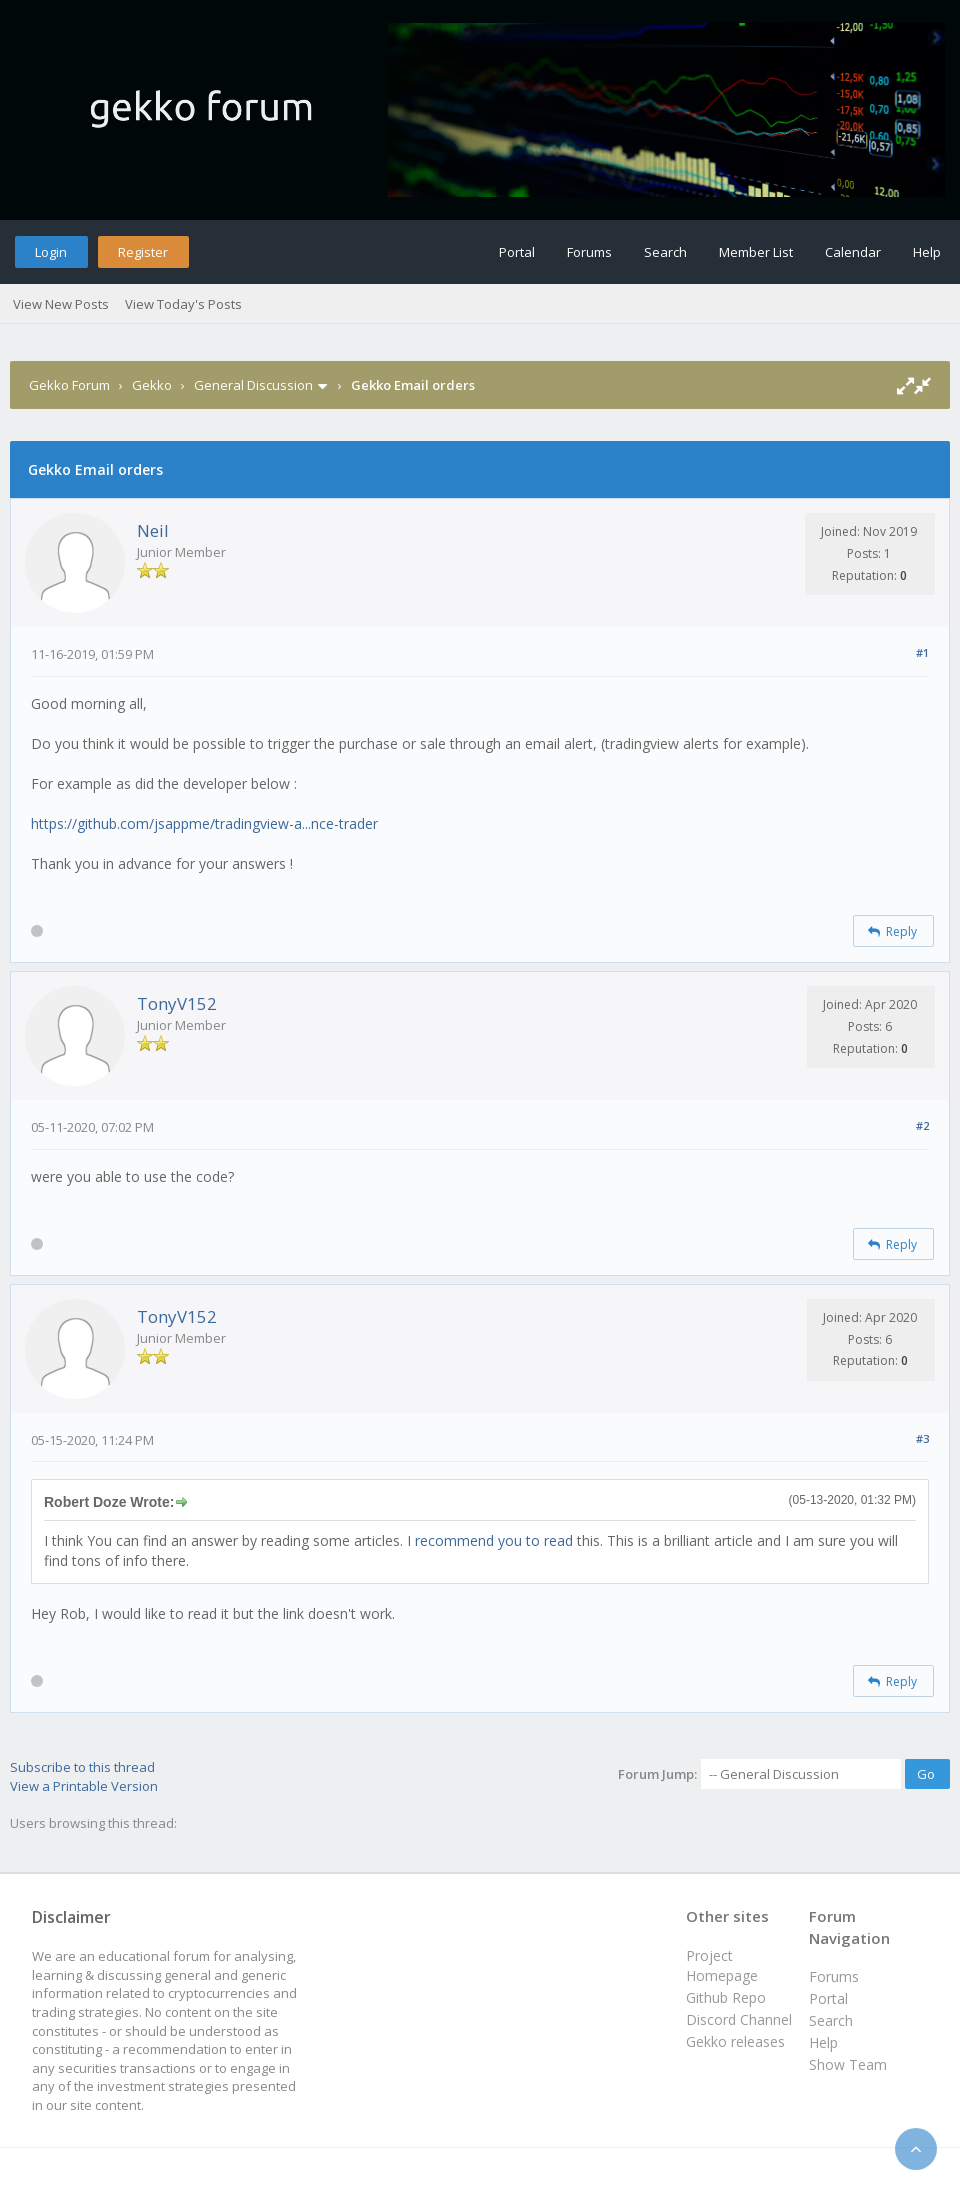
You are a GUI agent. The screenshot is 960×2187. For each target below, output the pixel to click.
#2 (922, 1125)
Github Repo (726, 1997)
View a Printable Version (84, 1786)
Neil (153, 530)
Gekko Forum (69, 385)
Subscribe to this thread (82, 1767)
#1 (922, 652)
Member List (756, 252)
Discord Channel (739, 2019)
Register (143, 252)
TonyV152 (177, 1003)
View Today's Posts (183, 304)
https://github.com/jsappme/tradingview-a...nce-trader (204, 823)
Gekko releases (735, 2041)
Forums (589, 252)
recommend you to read (494, 1540)
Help (927, 252)
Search (665, 252)
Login (51, 252)
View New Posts (61, 304)
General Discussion (253, 385)
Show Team (848, 2064)
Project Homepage (722, 1965)
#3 (922, 1438)
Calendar (853, 252)
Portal (517, 252)
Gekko (152, 385)
